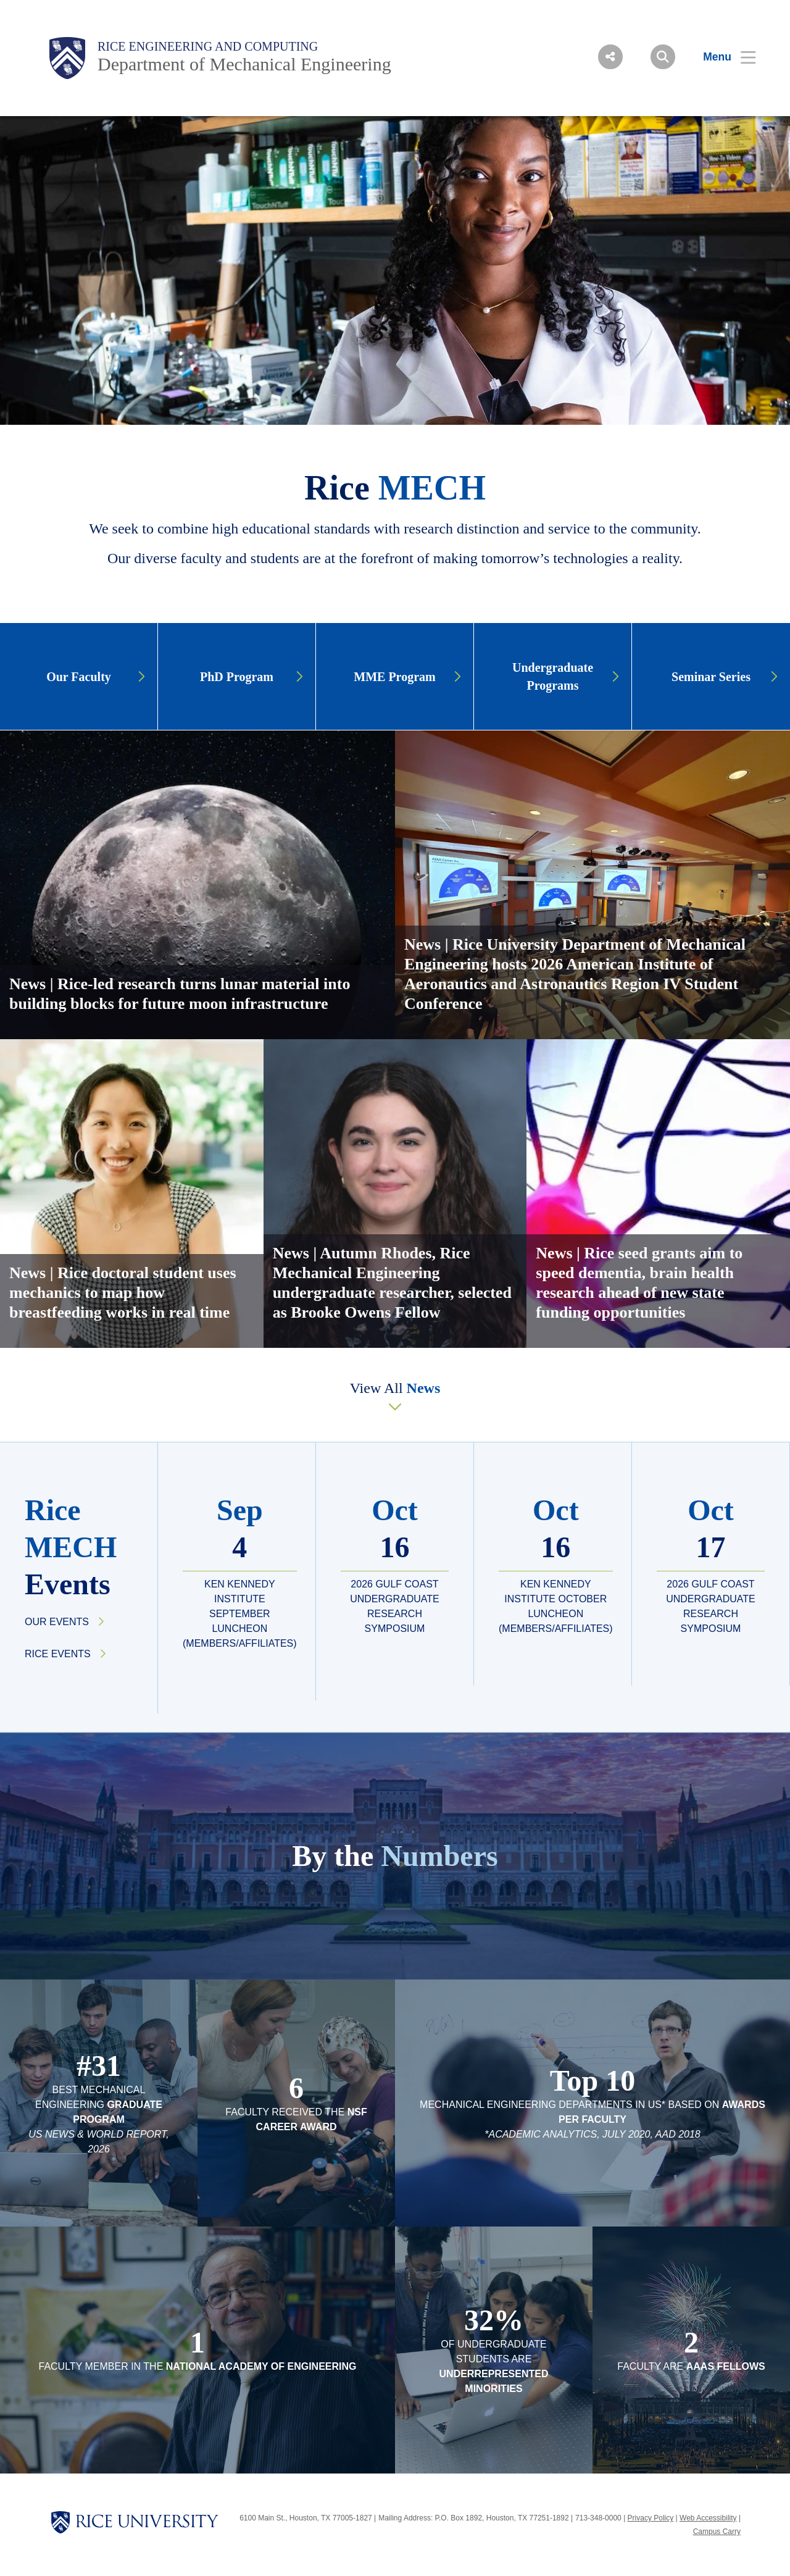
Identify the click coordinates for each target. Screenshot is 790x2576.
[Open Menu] (722, 57)
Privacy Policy (651, 2518)
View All (395, 1388)
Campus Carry (717, 2531)
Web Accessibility (708, 2518)
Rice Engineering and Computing (208, 46)
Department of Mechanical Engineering (244, 64)
